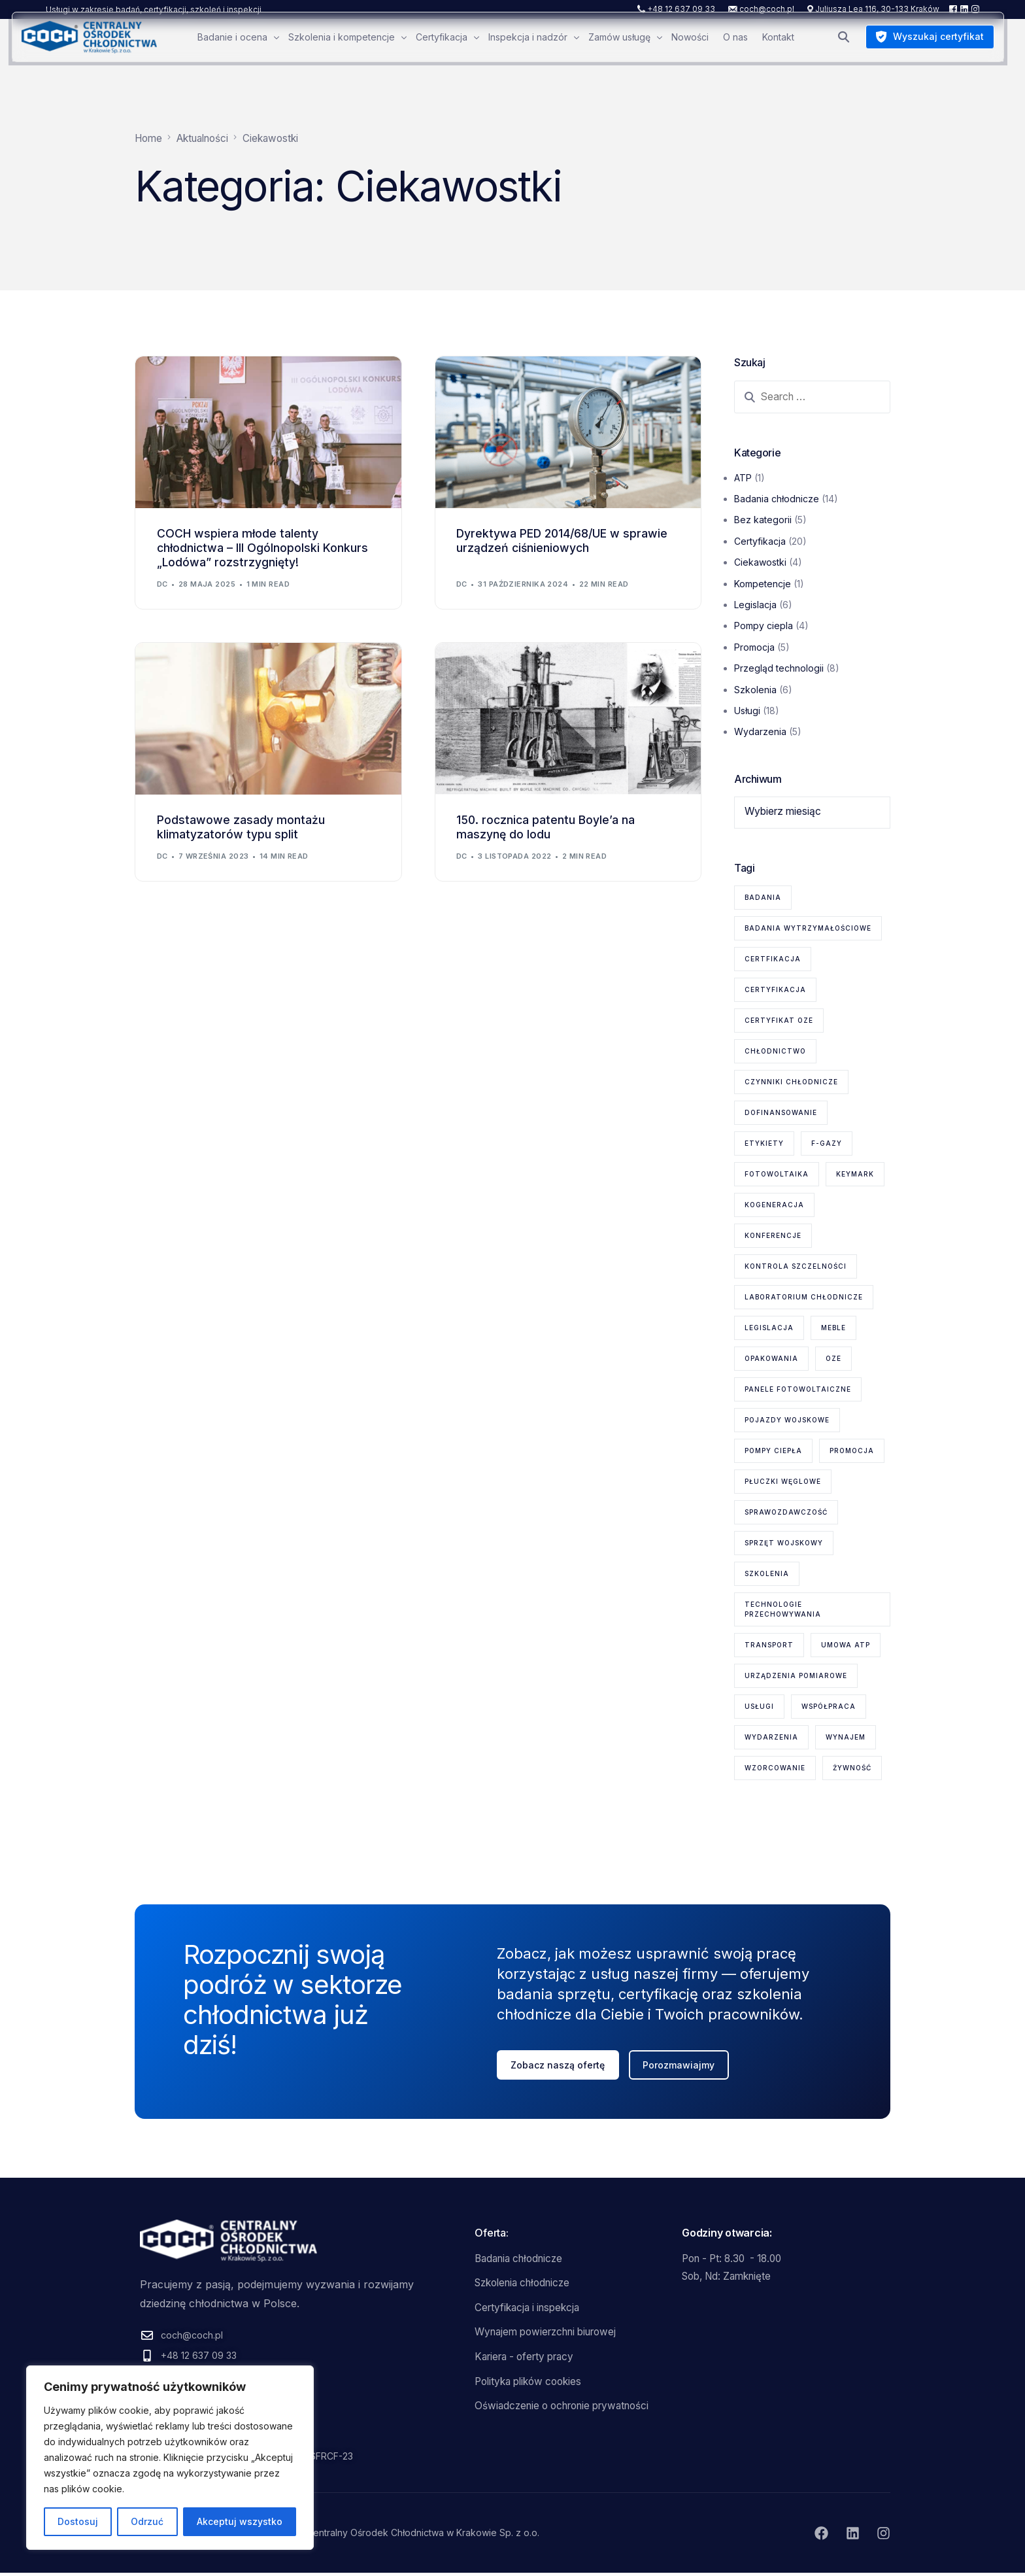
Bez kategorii (763, 520)
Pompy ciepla (763, 626)
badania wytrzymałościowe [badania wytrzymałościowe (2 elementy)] (808, 929)
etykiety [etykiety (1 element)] (764, 1144)
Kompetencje (762, 583)
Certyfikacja (760, 541)
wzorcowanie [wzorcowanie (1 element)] (775, 1768)
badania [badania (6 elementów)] (763, 898)
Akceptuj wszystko (239, 2521)
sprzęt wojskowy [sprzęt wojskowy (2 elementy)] (784, 1543)
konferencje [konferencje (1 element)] (773, 1236)
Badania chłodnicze (776, 499)
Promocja (754, 647)
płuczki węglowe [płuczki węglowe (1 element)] (783, 1482)
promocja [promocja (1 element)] (852, 1451)
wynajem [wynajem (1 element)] (845, 1738)
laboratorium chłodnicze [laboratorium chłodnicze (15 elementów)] (804, 1297)
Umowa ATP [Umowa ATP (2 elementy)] (845, 1645)
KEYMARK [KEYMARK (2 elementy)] (855, 1174)
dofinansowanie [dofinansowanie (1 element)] (781, 1113)
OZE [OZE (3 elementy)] (833, 1359)
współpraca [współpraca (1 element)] (828, 1707)
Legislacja (755, 605)
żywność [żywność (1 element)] (852, 1768)
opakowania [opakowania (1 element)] (771, 1359)
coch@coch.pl (766, 9)
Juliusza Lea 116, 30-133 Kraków (877, 9)
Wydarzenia (760, 732)
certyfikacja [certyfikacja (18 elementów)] (775, 990)
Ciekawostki (760, 562)
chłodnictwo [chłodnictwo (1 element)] (775, 1052)
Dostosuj (78, 2521)
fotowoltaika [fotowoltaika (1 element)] (777, 1174)
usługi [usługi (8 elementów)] (759, 1707)
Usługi (747, 710)
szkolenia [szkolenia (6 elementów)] (767, 1574)
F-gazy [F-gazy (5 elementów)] (826, 1144)
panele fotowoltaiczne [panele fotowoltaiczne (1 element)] (798, 1390)
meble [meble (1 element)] (833, 1328)
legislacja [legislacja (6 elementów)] (769, 1328)
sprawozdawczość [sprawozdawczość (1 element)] (786, 1513)
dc (162, 584)
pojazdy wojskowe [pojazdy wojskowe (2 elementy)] (787, 1420)
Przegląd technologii (779, 668)
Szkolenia (755, 689)
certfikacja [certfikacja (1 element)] (773, 959)
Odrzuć (147, 2521)
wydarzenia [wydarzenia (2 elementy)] (771, 1738)
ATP (743, 477)
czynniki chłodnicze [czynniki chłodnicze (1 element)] (791, 1082)
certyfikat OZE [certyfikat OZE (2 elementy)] (779, 1021)
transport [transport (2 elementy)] (769, 1645)
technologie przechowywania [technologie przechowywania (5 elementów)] (783, 1610)
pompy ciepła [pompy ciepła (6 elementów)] (773, 1451)
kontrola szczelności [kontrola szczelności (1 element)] (796, 1267)
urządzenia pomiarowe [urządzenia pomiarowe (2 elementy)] (796, 1676)
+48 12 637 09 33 (681, 9)
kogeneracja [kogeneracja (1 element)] (774, 1205)
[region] (170, 2457)
